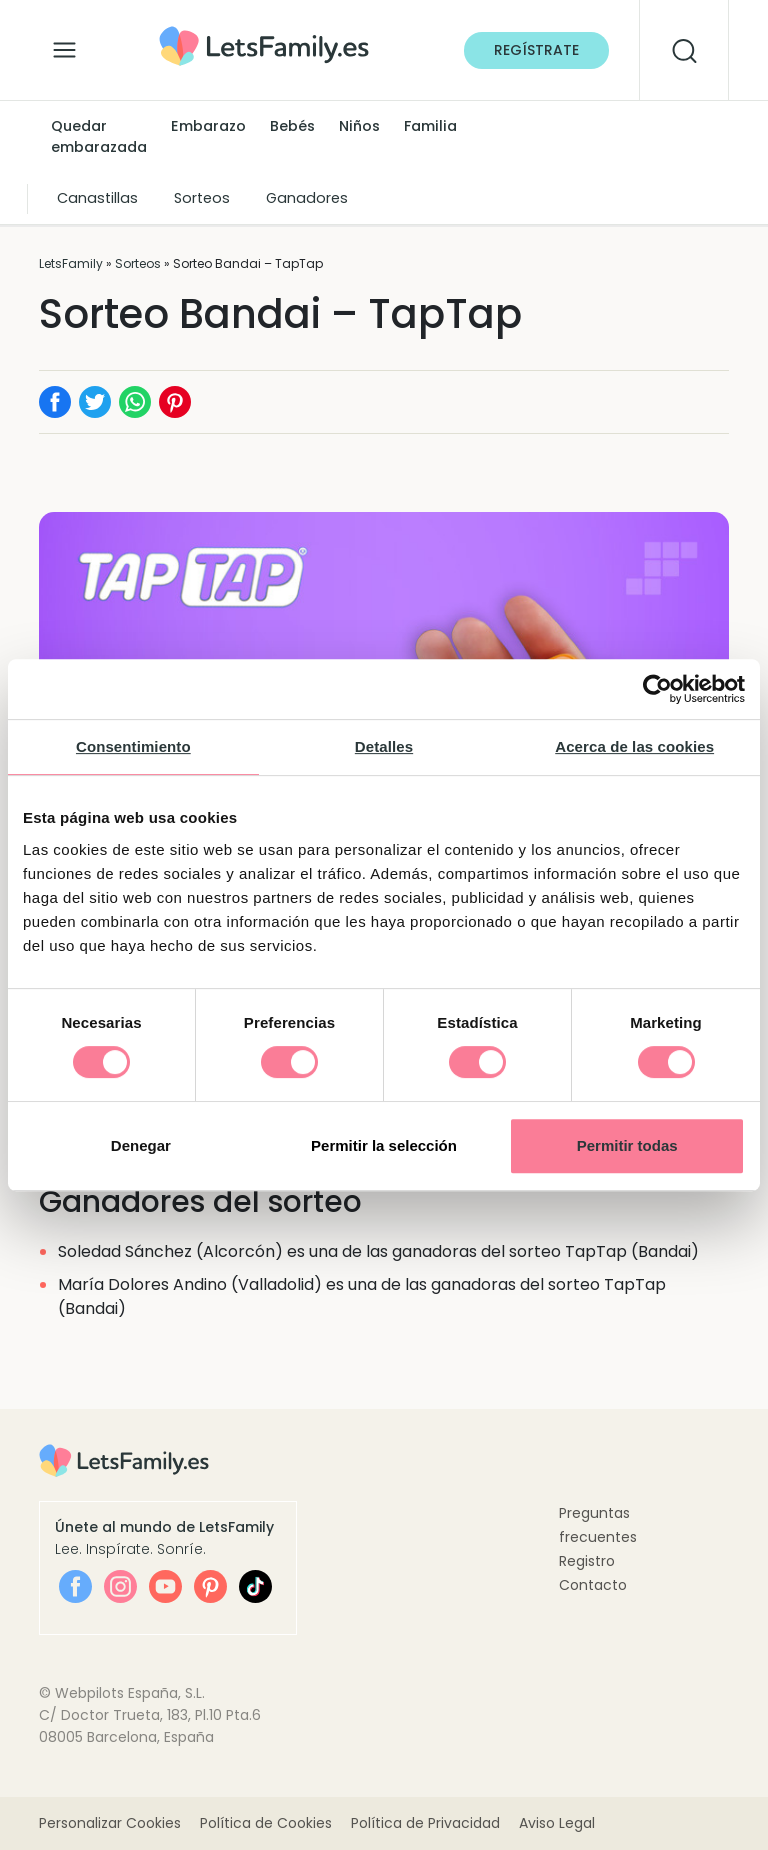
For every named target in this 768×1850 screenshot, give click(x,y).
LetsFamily (71, 263)
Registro (587, 1561)
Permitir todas (627, 1145)
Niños (359, 126)
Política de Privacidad (425, 1823)
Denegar (141, 1145)
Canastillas (97, 198)
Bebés (292, 126)
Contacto (593, 1585)
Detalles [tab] (384, 746)
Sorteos (202, 198)
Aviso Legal (557, 1823)
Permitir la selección (384, 1145)
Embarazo (208, 126)
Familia (430, 126)
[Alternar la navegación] (64, 45)
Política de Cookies (266, 1823)
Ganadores (307, 198)
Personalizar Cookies (110, 1823)
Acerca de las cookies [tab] (634, 746)
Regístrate (536, 50)
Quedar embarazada (99, 137)
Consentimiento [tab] (133, 746)
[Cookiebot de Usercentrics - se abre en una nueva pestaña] (657, 689)
